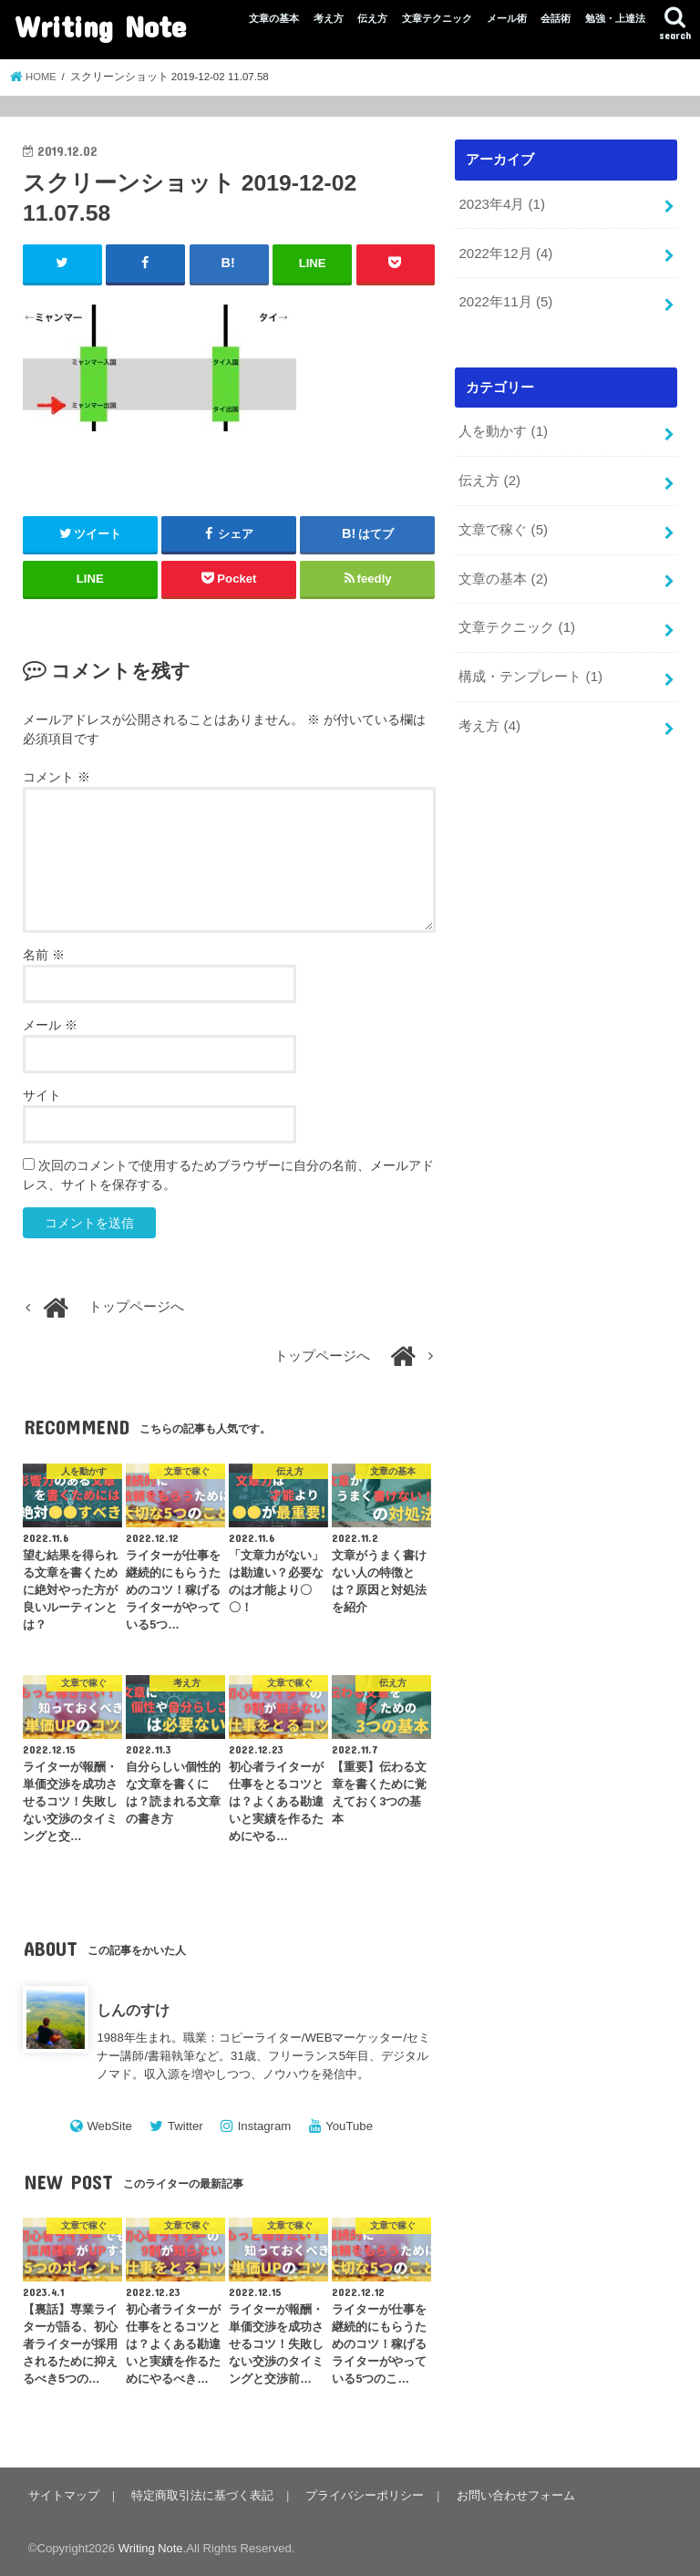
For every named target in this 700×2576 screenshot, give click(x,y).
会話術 (555, 18)
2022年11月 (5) (504, 300)
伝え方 (372, 18)
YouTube (349, 2125)
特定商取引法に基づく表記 (201, 2494)
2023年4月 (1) (500, 203)
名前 (44, 954)
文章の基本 (274, 18)
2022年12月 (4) (504, 251)
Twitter (185, 2125)
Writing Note (100, 26)
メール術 (507, 18)
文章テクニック (437, 18)
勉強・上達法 (615, 18)
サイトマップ (63, 2494)
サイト (42, 1095)
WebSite (109, 2125)
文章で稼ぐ (502, 525)
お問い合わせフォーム (512, 2494)
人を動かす (502, 428)
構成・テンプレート (530, 669)
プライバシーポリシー (363, 2494)
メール (50, 1025)
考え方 (329, 18)
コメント (56, 776)
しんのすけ (133, 2010)
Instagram (265, 2125)
